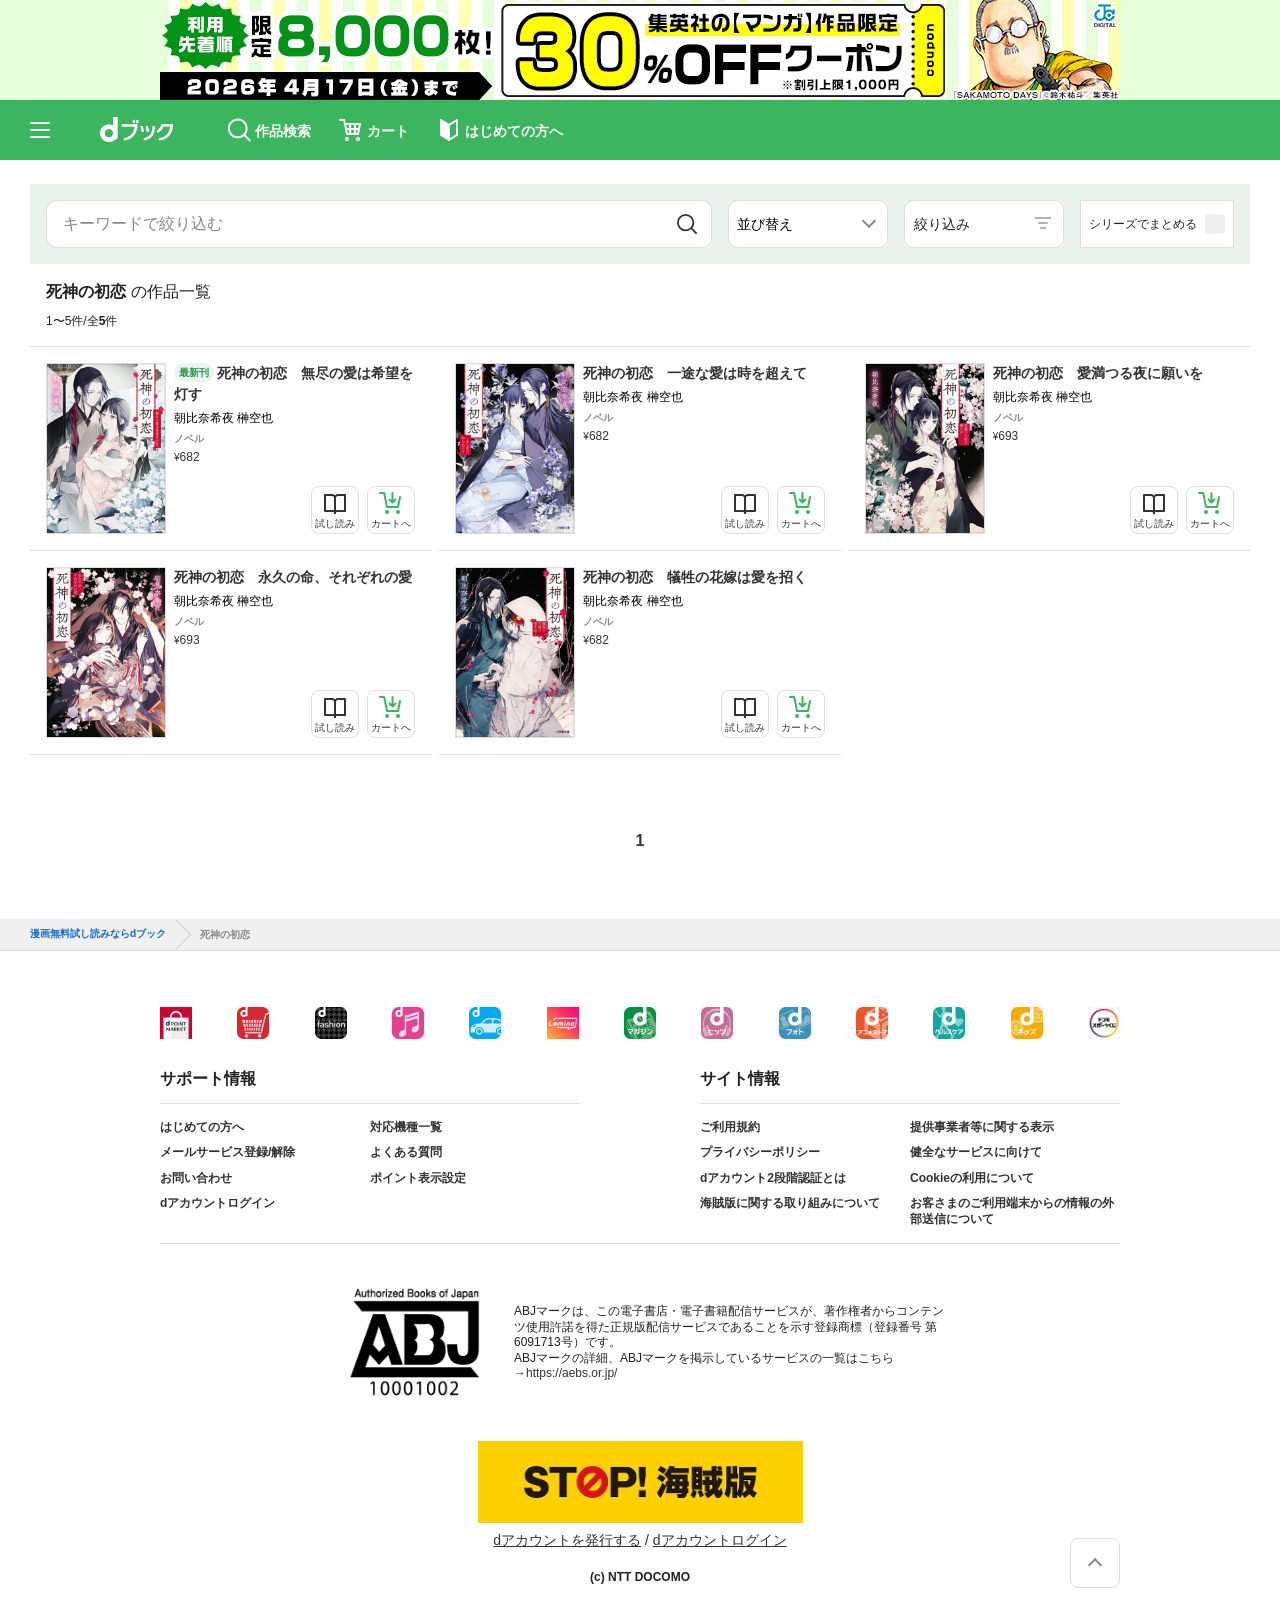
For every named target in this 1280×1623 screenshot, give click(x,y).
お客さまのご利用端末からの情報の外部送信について (1012, 1211)
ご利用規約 (730, 1127)
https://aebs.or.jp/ (571, 1373)
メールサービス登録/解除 (227, 1152)
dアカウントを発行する (567, 1540)
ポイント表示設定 (418, 1178)
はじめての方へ (202, 1127)
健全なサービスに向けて (976, 1152)
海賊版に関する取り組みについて (790, 1203)
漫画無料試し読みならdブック (98, 934)
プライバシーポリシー (760, 1152)
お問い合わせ (196, 1178)
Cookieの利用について (972, 1178)
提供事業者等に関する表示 (982, 1127)
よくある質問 (406, 1152)
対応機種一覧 (406, 1127)
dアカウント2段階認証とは (773, 1178)
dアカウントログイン (217, 1203)
